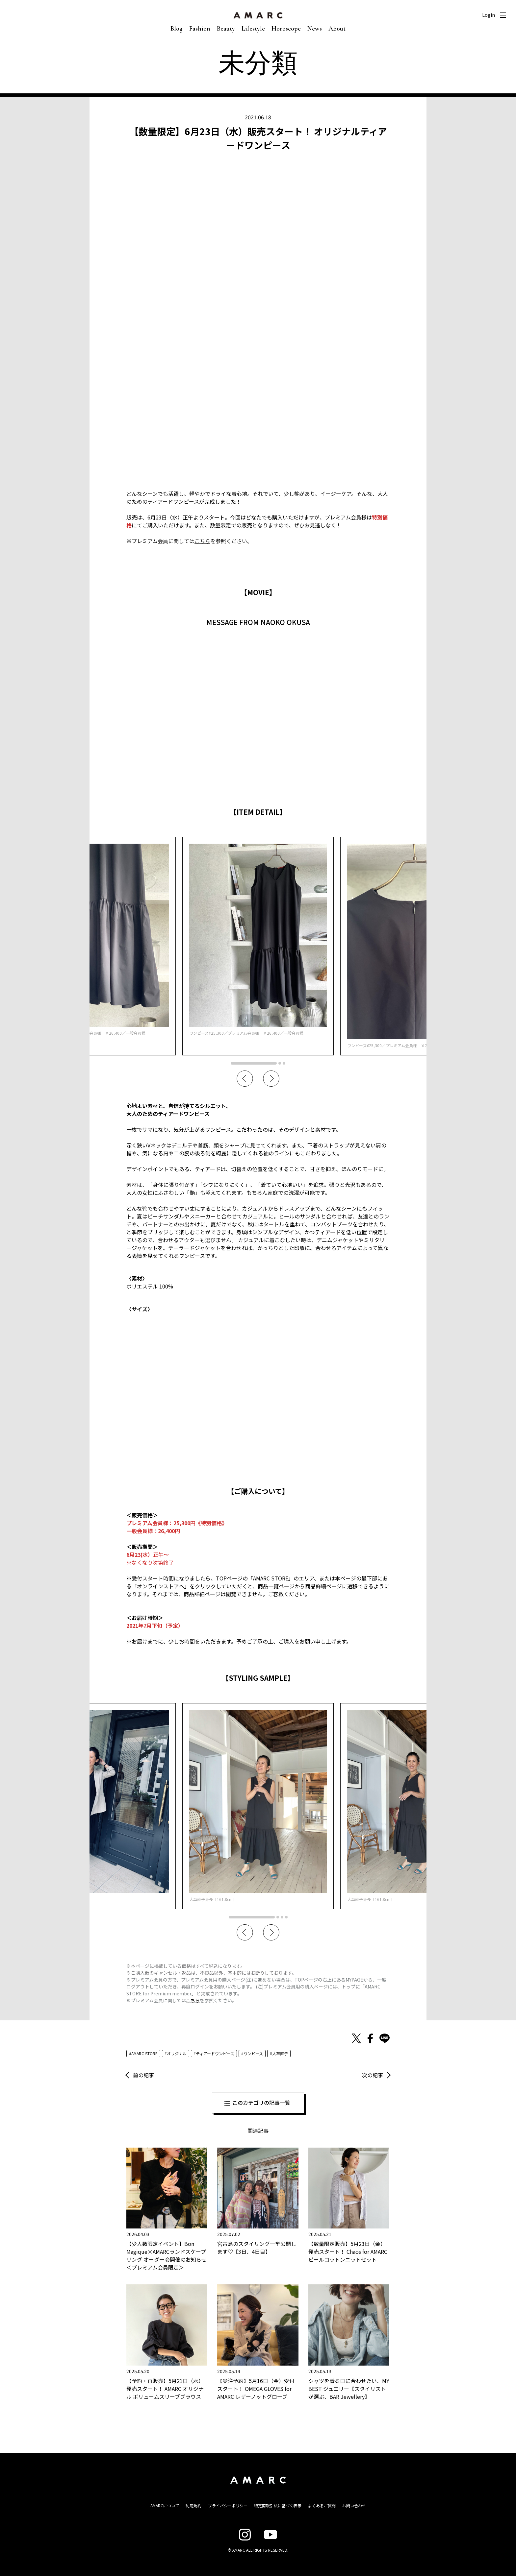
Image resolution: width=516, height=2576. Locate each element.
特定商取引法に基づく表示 (277, 2505)
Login (488, 14)
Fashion (199, 29)
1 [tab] (254, 1063)
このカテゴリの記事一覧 (261, 2103)
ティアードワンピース (215, 2053)
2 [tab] (279, 1063)
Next (271, 1079)
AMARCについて (164, 2505)
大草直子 (280, 2053)
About (337, 29)
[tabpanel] (258, 946)
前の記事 (143, 2075)
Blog (176, 29)
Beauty (226, 29)
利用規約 (193, 2505)
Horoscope (286, 29)
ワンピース (253, 2053)
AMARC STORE (144, 2053)
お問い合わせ (354, 2505)
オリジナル (177, 2053)
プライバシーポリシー (227, 2505)
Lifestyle (253, 29)
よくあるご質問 (322, 2505)
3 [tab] (284, 1063)
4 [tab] (286, 1917)
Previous (245, 1079)
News (314, 29)
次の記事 (372, 2075)
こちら (202, 541)
